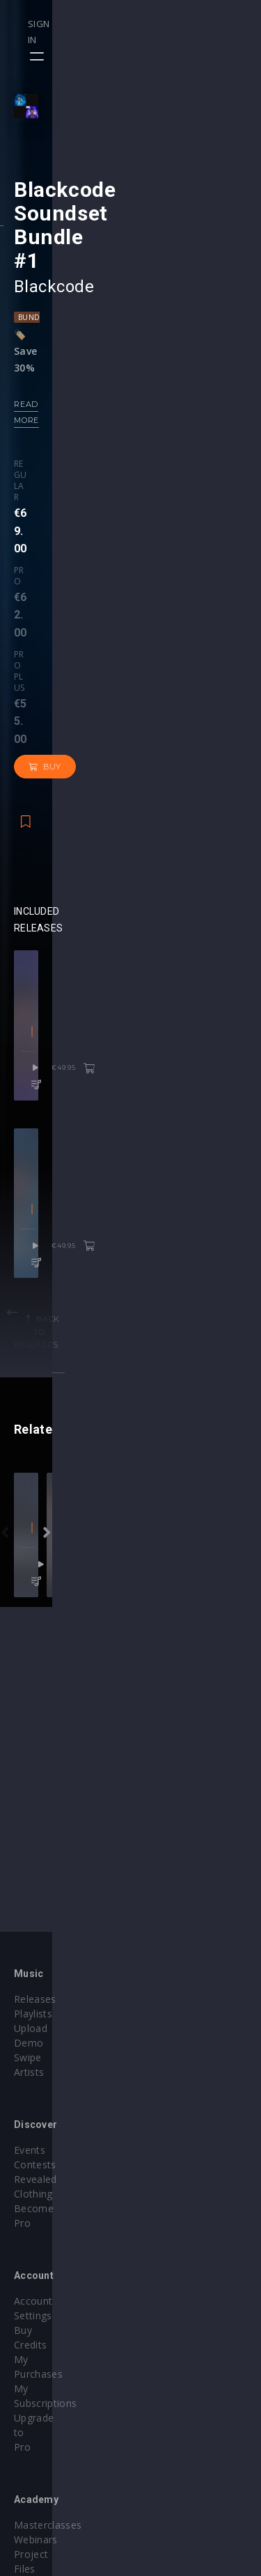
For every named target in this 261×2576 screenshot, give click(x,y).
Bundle (33, 478)
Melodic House (121, 1080)
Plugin (159, 2271)
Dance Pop (57, 1080)
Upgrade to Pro (50, 2271)
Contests (166, 2091)
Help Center (172, 2378)
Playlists (33, 2091)
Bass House (75, 1933)
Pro (74, 610)
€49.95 (208, 1116)
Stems (160, 2257)
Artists (29, 2135)
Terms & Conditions (192, 2393)
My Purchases (47, 2242)
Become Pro (174, 2120)
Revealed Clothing (187, 2106)
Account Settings (53, 2213)
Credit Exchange (52, 2408)
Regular (33, 610)
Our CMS (166, 2364)
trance (194, 1933)
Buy (198, 622)
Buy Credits (41, 2227)
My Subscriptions (54, 2257)
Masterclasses (178, 2213)
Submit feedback (184, 2422)
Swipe (28, 2120)
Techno (153, 1933)
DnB (119, 1933)
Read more (40, 565)
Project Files (174, 2242)
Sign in (199, 23)
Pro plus (134, 610)
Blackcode (54, 448)
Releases (35, 2076)
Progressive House (130, 1448)
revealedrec (130, 1914)
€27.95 (208, 1970)
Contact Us (171, 2437)
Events (160, 2076)
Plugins (30, 2393)
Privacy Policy (177, 2408)
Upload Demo (47, 2106)
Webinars (167, 2227)
